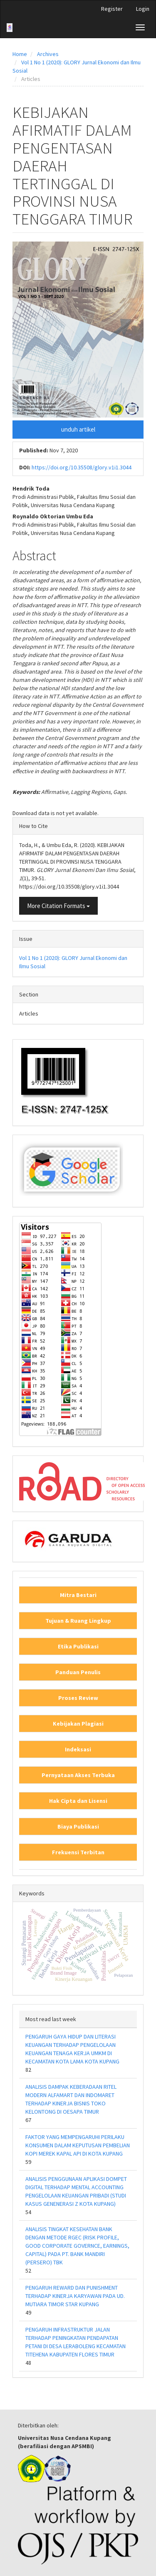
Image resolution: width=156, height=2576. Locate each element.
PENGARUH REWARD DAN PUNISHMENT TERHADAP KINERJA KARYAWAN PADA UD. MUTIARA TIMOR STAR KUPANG (75, 2296)
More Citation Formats (58, 906)
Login (142, 8)
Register (112, 8)
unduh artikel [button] (78, 429)
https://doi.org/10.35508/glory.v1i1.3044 (81, 467)
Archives (48, 54)
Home (19, 54)
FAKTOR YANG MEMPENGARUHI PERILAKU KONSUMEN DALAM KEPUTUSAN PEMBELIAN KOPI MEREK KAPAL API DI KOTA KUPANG (77, 2145)
